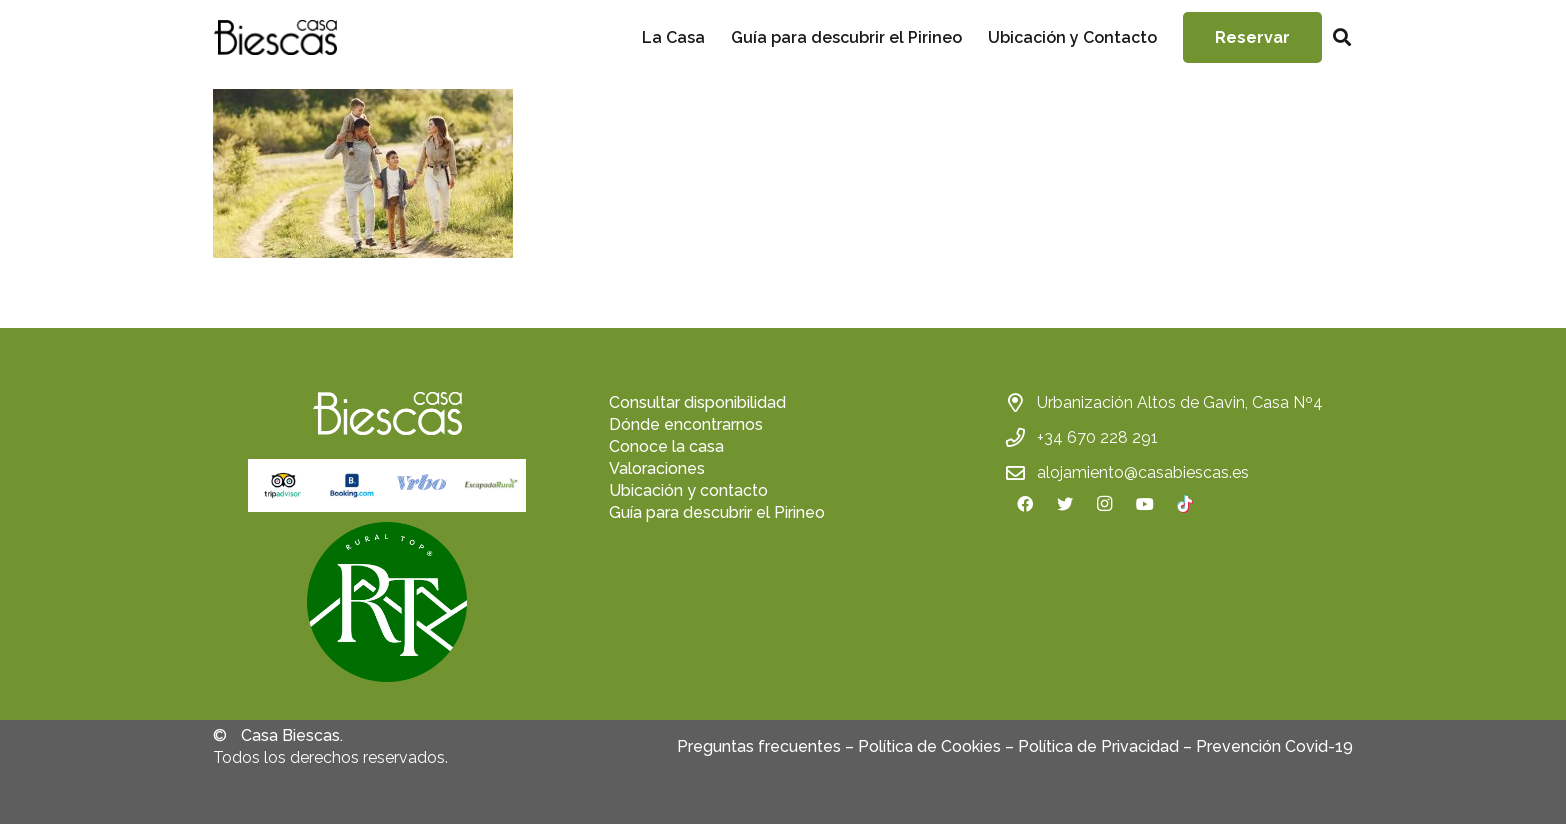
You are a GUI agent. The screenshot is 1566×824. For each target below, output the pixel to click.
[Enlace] (275, 37)
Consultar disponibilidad (697, 402)
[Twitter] (1065, 504)
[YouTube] (1145, 504)
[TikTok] (1185, 504)
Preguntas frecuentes (759, 746)
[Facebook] (1025, 504)
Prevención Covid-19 (1274, 746)
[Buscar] (1342, 37)
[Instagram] (1105, 504)
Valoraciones (657, 468)
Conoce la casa (666, 446)
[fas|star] (387, 605)
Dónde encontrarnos (686, 424)
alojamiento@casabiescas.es (1143, 472)
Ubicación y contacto (688, 490)
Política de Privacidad (1098, 746)
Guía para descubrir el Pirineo (717, 512)
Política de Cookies (929, 746)
